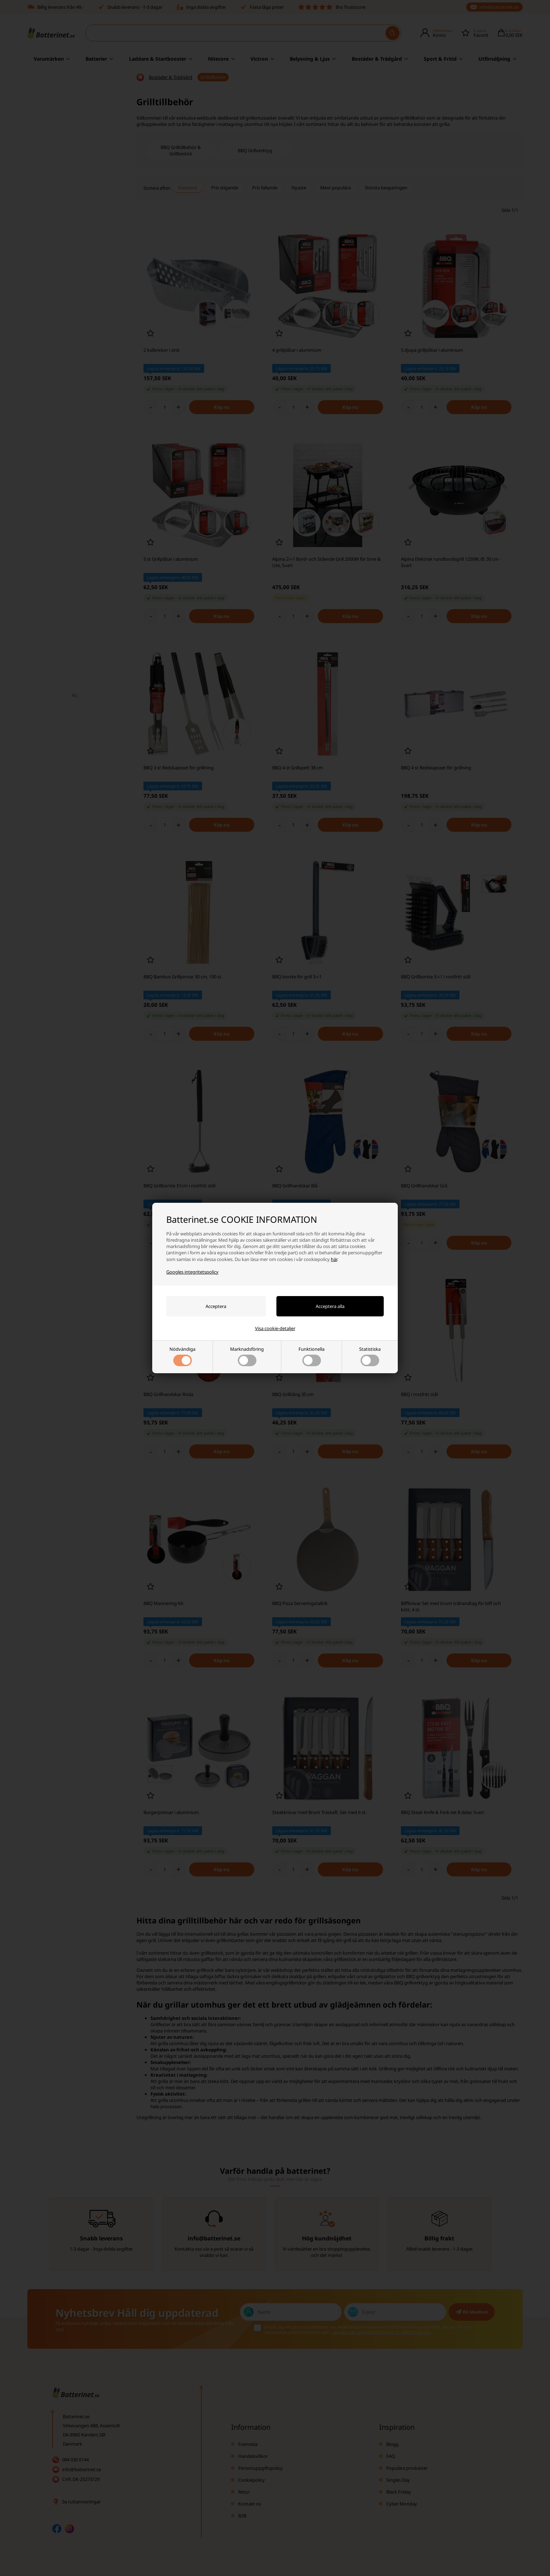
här (334, 1259)
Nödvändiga (182, 1356)
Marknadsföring (247, 1356)
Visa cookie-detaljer (275, 1328)
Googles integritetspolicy (192, 1272)
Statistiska (370, 1356)
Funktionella (311, 1356)
